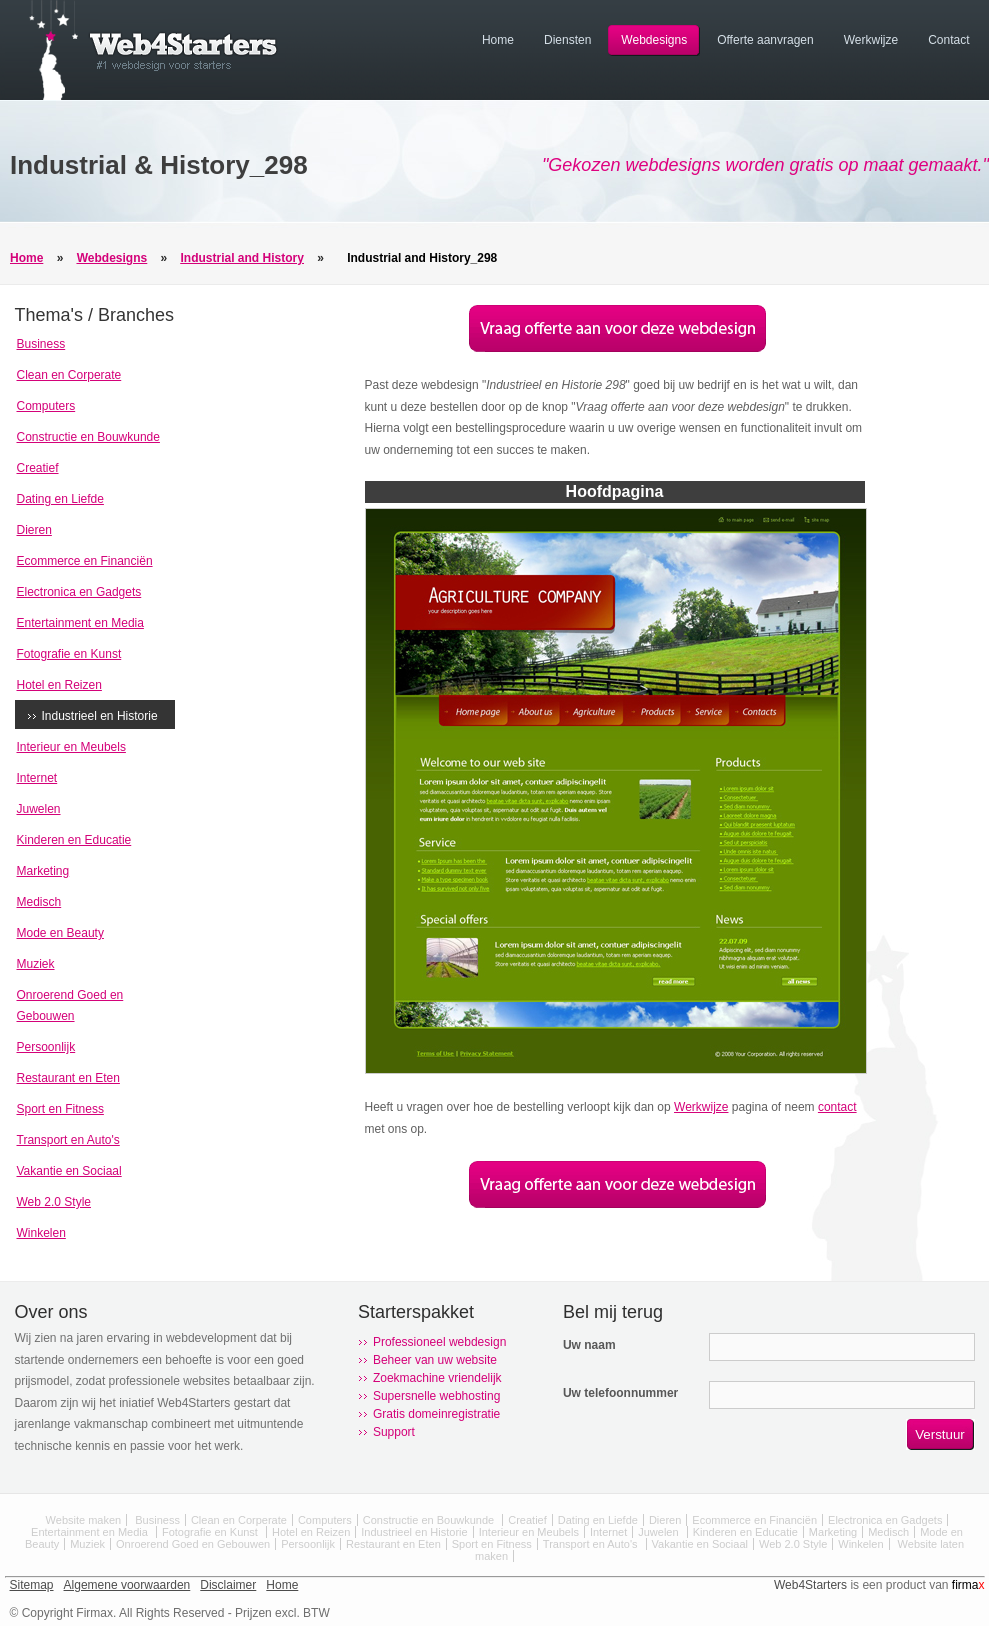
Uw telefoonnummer (620, 1393)
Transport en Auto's (68, 1140)
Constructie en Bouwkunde (88, 437)
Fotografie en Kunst (69, 654)
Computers (46, 406)
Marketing (43, 871)
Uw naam (589, 1345)
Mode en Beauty (60, 933)
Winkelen (41, 1233)
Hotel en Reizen (59, 685)
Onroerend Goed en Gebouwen (193, 1544)
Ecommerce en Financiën (85, 561)
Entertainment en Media (80, 623)
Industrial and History (242, 258)
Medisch (39, 902)
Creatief (38, 468)
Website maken (84, 1520)
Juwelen (39, 809)
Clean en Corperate (69, 375)
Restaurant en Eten (68, 1078)
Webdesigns (112, 258)
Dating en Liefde (60, 499)
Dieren (34, 530)
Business (41, 344)
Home (26, 258)
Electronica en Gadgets (79, 592)
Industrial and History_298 (422, 258)
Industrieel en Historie (100, 716)
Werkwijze (701, 1107)
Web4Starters (810, 1585)
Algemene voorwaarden (127, 1585)
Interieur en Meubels (71, 747)
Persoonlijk (46, 1047)
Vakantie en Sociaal (69, 1171)
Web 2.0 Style (54, 1202)
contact (837, 1107)
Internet (37, 778)
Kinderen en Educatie (74, 840)
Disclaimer (228, 1585)
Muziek (36, 964)
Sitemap (32, 1585)
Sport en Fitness (60, 1109)
